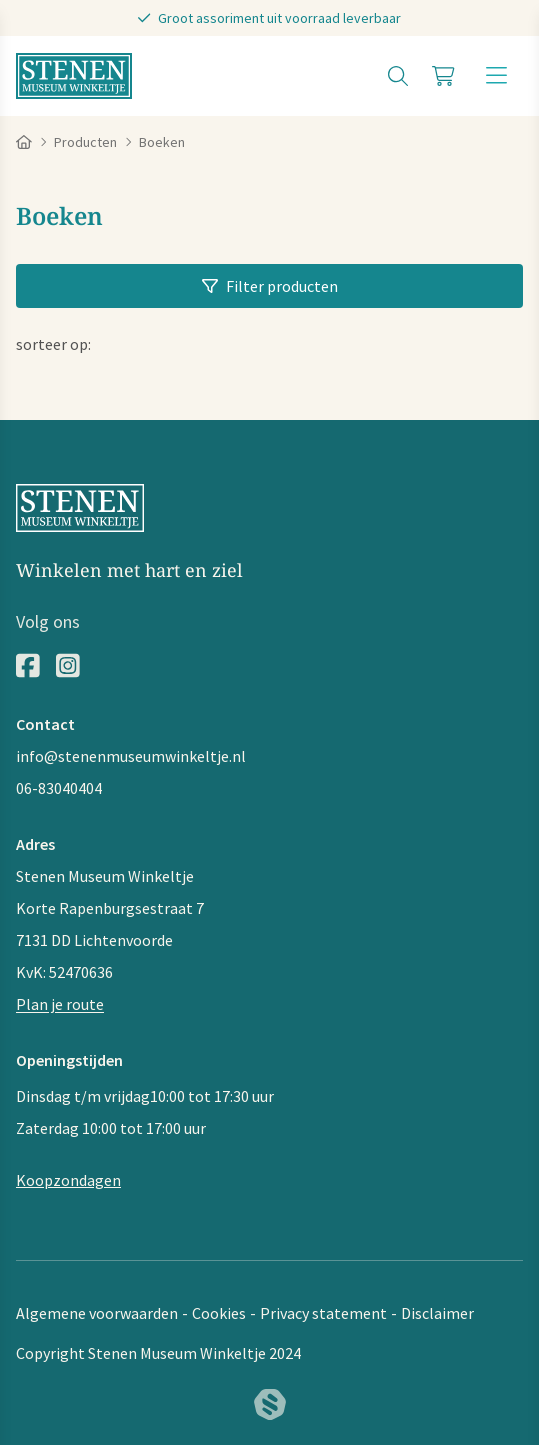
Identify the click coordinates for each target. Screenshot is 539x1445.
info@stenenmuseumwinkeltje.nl (131, 756)
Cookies (219, 1313)
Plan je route (60, 1004)
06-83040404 (59, 788)
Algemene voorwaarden (97, 1313)
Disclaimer (437, 1313)
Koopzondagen (68, 1180)
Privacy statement (323, 1313)
